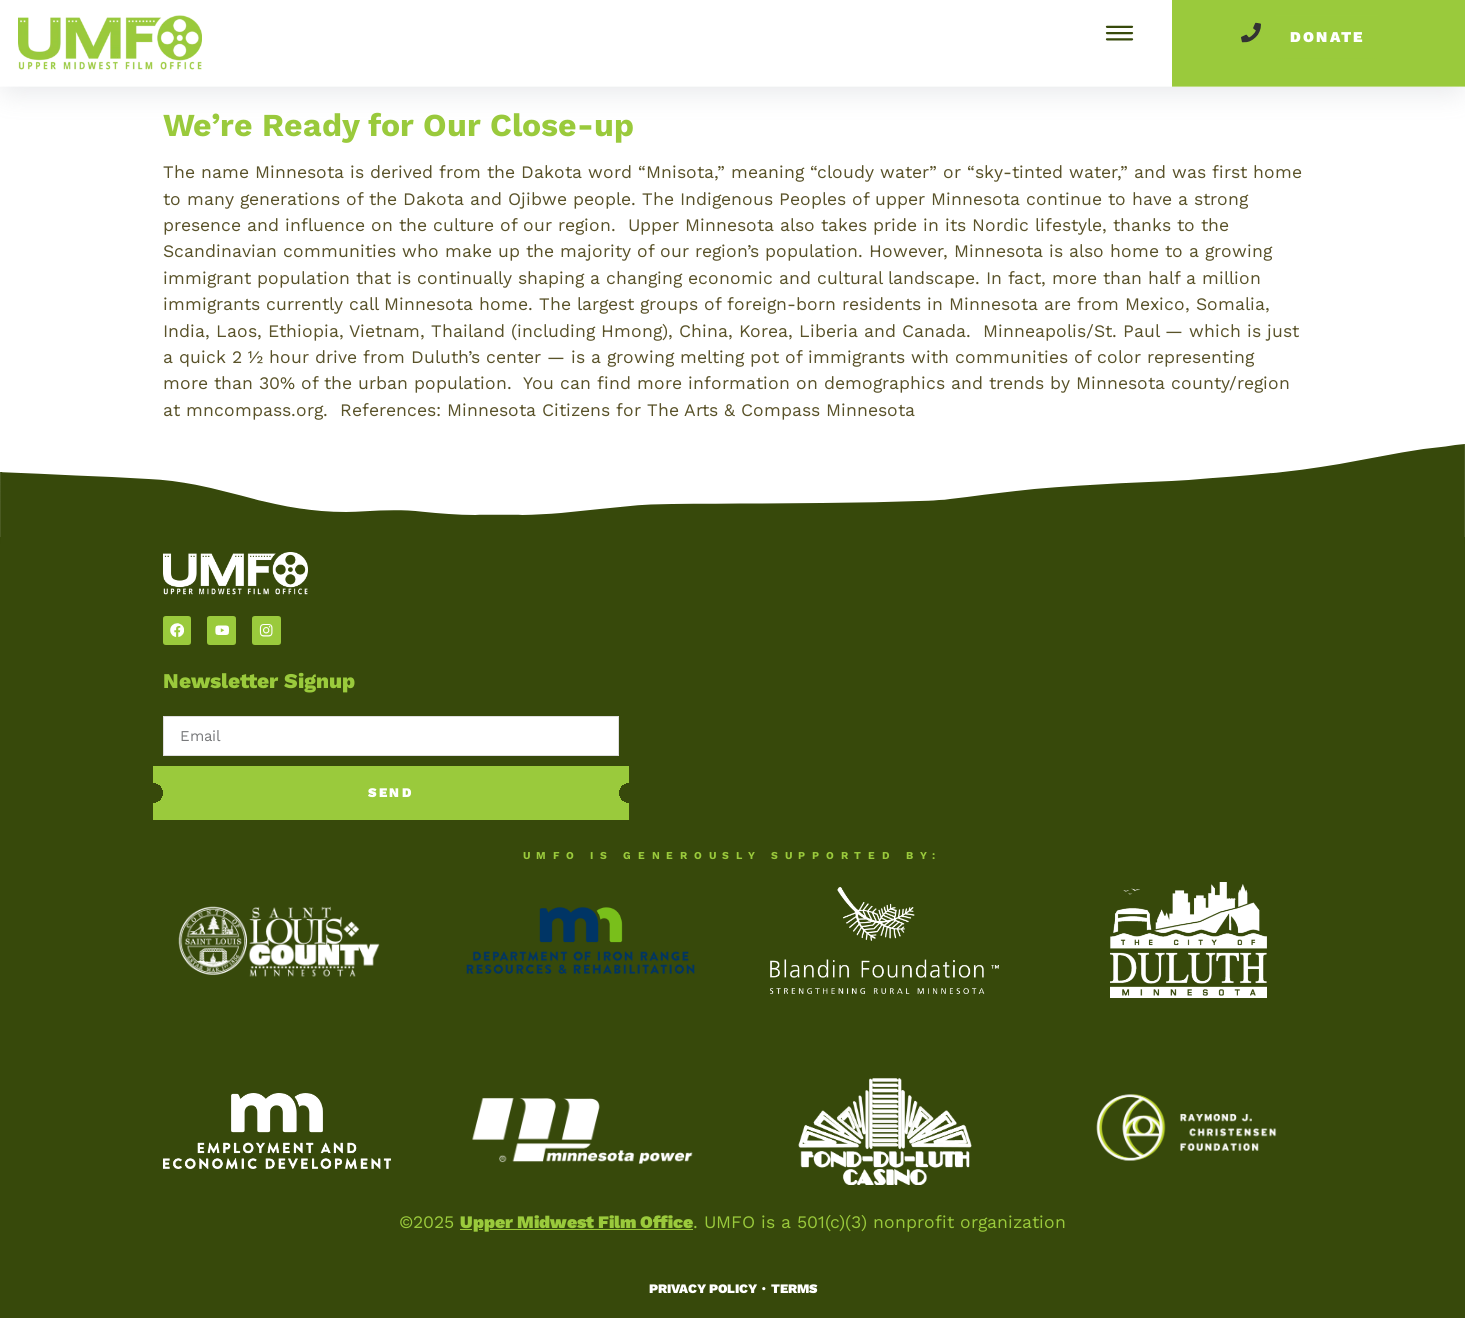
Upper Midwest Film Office (576, 1222)
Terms (794, 1288)
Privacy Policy (703, 1288)
